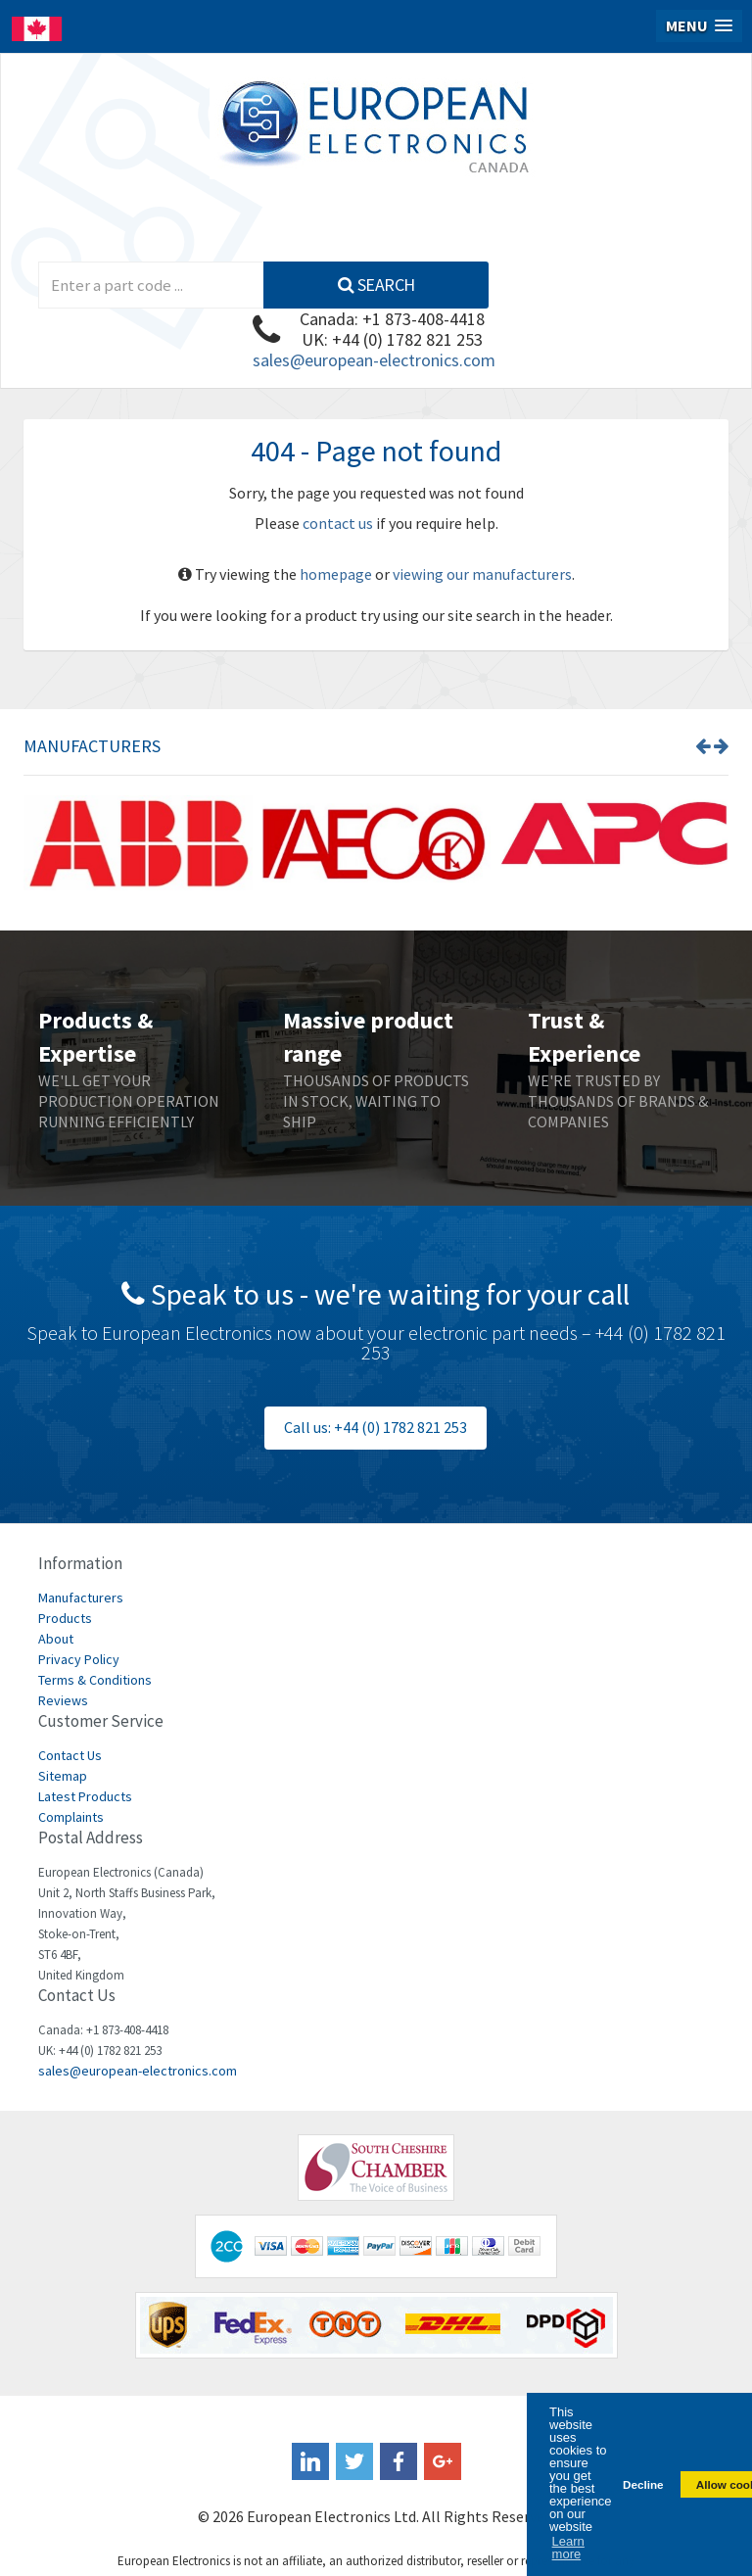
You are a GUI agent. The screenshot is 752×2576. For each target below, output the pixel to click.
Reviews (63, 1700)
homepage (336, 574)
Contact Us (70, 1755)
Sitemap (62, 1776)
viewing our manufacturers (482, 574)
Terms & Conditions (95, 1680)
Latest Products (85, 1796)
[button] (699, 26)
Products (65, 1618)
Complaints (71, 1817)
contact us (338, 523)
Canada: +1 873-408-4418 (392, 319)
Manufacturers (80, 1597)
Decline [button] (643, 2484)
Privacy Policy (78, 1659)
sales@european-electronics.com (374, 360)
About (55, 1638)
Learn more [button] (568, 2547)
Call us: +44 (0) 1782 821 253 (375, 1427)
